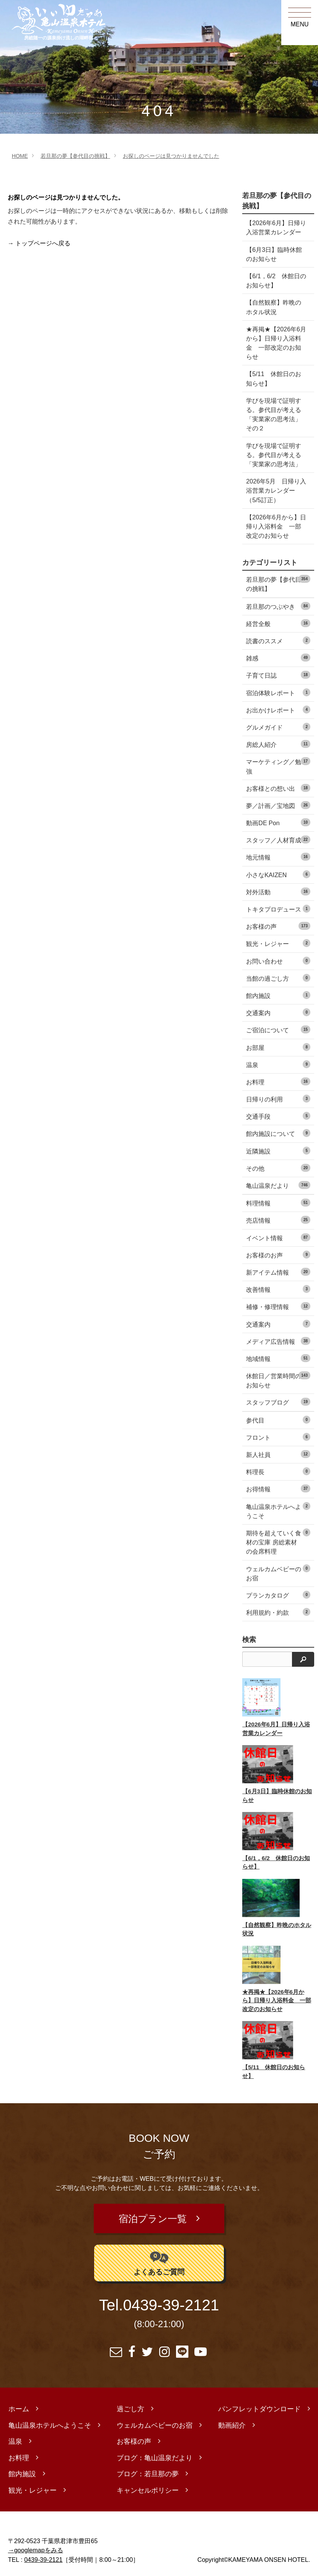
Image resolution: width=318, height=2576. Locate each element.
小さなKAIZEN (278, 874)
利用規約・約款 (278, 1612)
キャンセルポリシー (148, 2485)
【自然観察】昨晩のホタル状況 (273, 307)
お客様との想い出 (278, 788)
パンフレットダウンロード (259, 2403)
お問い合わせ (278, 961)
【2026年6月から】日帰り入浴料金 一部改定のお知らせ (276, 526)
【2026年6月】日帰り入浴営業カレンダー (276, 227)
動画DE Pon (278, 822)
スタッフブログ (278, 1402)
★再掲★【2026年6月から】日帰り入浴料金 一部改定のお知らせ (276, 343)
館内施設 (278, 995)
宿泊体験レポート (278, 692)
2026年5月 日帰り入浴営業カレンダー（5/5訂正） (276, 490)
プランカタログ (278, 1595)
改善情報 (278, 1289)
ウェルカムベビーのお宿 (278, 1573)
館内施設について (278, 1133)
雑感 (278, 658)
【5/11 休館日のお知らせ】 (273, 378)
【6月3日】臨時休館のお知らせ (274, 254)
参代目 (278, 1420)
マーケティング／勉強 (278, 765)
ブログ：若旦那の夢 (148, 2468)
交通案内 (278, 1012)
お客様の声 (278, 926)
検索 (249, 1639)
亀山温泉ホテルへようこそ (278, 1510)
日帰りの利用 (278, 1099)
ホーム (18, 2403)
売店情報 (278, 1220)
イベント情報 (278, 1237)
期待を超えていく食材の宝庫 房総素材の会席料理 (278, 1541)
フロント (278, 1437)
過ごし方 (130, 2403)
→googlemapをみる (35, 2544)
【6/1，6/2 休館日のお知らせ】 (276, 281)
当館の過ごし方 (278, 978)
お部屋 (278, 1047)
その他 (278, 1168)
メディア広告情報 (278, 1341)
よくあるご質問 (159, 2257)
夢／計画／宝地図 (278, 805)
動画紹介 (232, 2420)
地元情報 (278, 857)
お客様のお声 (278, 1255)
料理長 (278, 1471)
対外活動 (278, 891)
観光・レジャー (278, 943)
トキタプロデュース (278, 909)
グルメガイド (278, 727)
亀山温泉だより (278, 1185)
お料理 (278, 1081)
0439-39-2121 (171, 2299)
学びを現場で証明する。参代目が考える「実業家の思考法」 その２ (276, 414)
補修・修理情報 (278, 1306)
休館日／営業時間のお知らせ (278, 1380)
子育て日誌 (278, 675)
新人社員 (278, 1454)
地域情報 (278, 1358)
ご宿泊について (278, 1029)
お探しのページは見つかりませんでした (171, 156)
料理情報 (278, 1203)
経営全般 (278, 623)
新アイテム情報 (278, 1272)
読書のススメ (278, 640)
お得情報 (278, 1488)
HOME (20, 156)
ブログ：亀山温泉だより (154, 2452)
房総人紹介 (278, 744)
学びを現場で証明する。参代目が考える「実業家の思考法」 (273, 454)
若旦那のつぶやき (278, 606)
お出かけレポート (278, 710)
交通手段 (278, 1116)
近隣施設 (278, 1151)
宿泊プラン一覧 (154, 2216)
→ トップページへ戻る (39, 243)
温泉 (278, 1064)
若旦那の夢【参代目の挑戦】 (75, 156)
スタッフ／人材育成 (278, 839)
